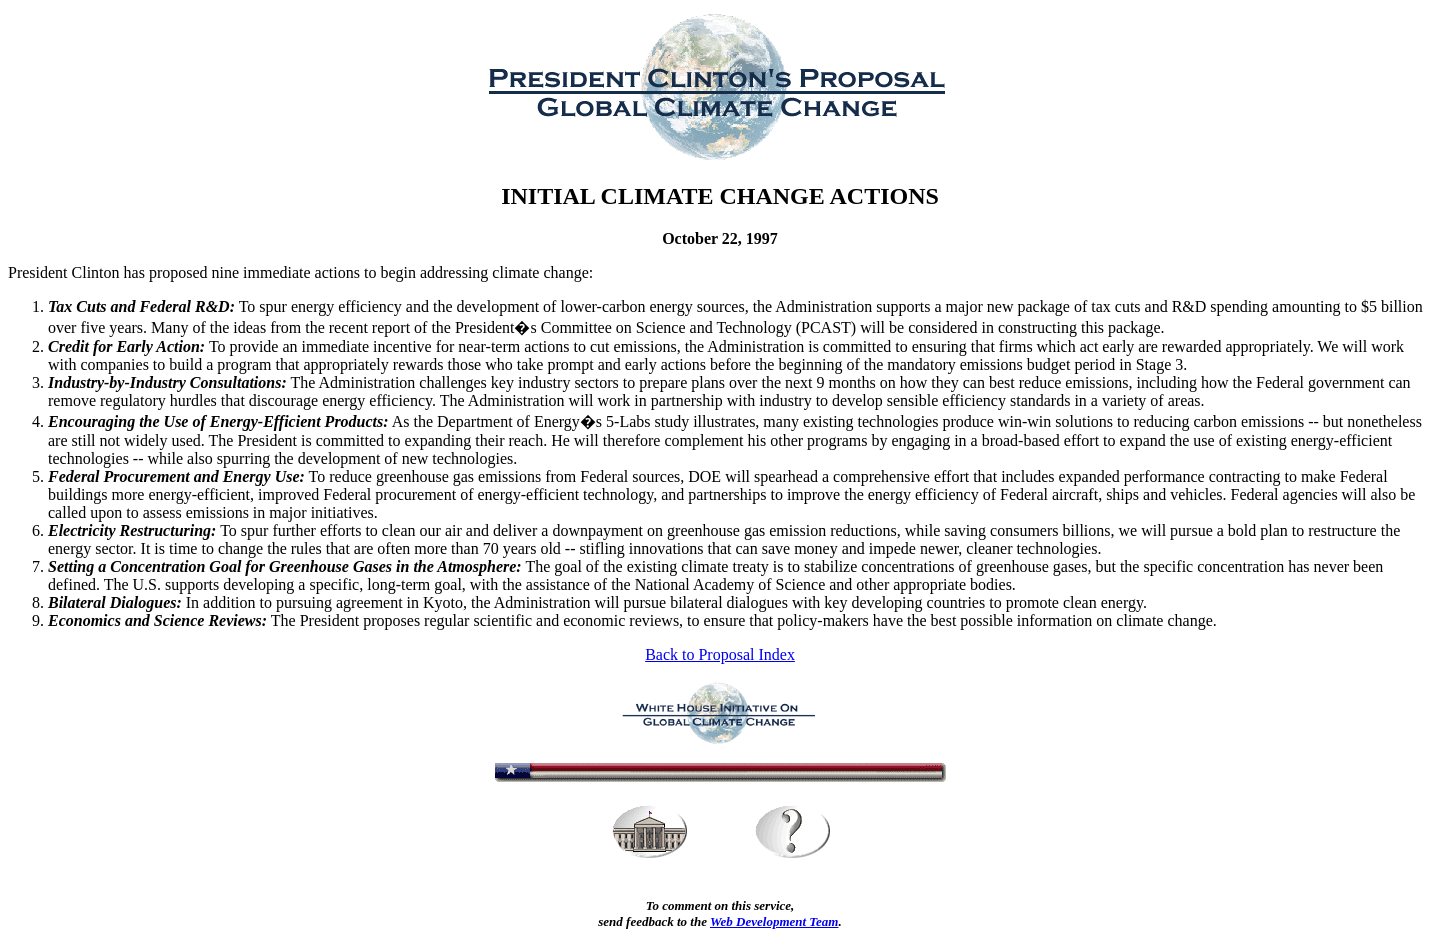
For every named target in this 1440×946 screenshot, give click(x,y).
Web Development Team (774, 921)
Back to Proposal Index (720, 654)
